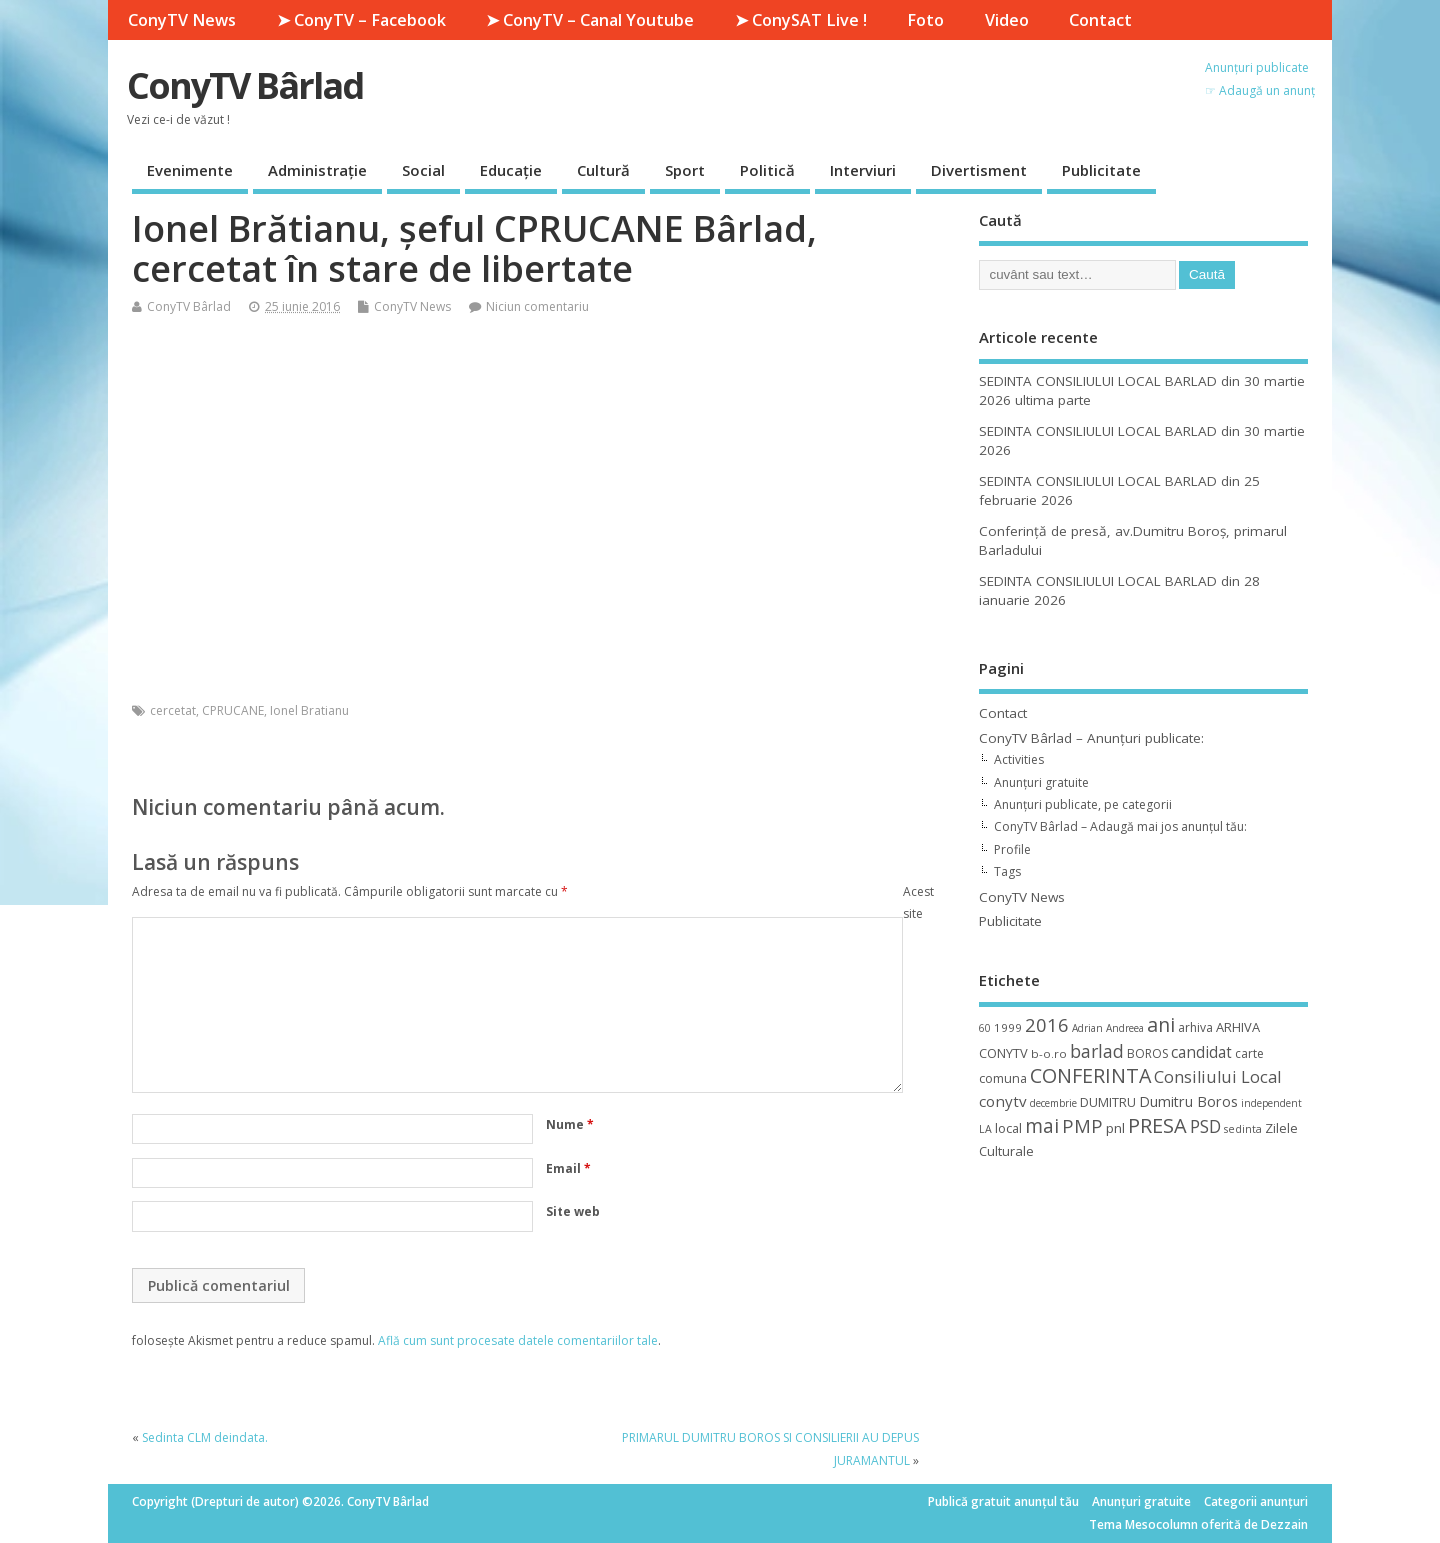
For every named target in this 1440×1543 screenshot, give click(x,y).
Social (423, 170)
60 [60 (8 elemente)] (985, 1028)
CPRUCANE (233, 710)
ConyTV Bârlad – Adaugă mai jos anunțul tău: (1120, 826)
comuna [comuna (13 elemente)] (1003, 1078)
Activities (1019, 759)
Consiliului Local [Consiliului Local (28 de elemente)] (1217, 1077)
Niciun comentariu (537, 306)
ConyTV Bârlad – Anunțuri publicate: (1091, 738)
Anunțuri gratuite (1041, 782)
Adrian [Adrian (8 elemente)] (1087, 1028)
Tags (1007, 871)
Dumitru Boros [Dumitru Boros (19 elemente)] (1188, 1101)
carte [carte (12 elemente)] (1249, 1053)
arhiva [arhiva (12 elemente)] (1195, 1027)
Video (1007, 20)
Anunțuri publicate (1257, 67)
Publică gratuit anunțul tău (1003, 1501)
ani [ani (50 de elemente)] (1161, 1024)
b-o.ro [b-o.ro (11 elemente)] (1049, 1053)
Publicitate (1101, 170)
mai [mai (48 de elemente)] (1042, 1125)
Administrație (317, 170)
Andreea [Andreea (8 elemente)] (1125, 1028)
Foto (925, 20)
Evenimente (190, 170)
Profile (1012, 849)
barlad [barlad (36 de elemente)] (1097, 1051)
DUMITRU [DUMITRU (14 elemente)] (1108, 1102)
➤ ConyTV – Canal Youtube (590, 20)
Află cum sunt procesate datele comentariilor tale (518, 1340)
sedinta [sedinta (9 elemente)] (1243, 1129)
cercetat (173, 710)
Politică (767, 170)
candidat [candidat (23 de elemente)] (1201, 1052)
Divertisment (979, 170)
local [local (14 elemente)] (1008, 1128)
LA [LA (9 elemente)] (985, 1129)
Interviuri (863, 170)
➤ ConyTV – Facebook (361, 20)
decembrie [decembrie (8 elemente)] (1053, 1103)
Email (568, 1168)
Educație (511, 170)
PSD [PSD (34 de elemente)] (1205, 1126)
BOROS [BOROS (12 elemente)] (1147, 1053)
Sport (685, 170)
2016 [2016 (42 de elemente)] (1047, 1024)
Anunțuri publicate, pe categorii (1083, 804)
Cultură (603, 170)
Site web (573, 1211)
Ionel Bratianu (309, 710)
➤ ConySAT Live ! (801, 20)
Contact (1100, 20)
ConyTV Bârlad (245, 85)
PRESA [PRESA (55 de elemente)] (1157, 1125)
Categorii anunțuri (1256, 1501)
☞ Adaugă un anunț (1260, 90)
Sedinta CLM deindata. (205, 1437)
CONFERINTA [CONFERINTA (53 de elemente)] (1090, 1075)
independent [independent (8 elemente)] (1271, 1103)
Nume (570, 1124)
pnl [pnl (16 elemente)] (1115, 1128)
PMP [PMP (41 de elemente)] (1082, 1125)
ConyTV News (182, 20)
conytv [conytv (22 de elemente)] (1003, 1101)
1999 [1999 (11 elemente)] (1008, 1027)
